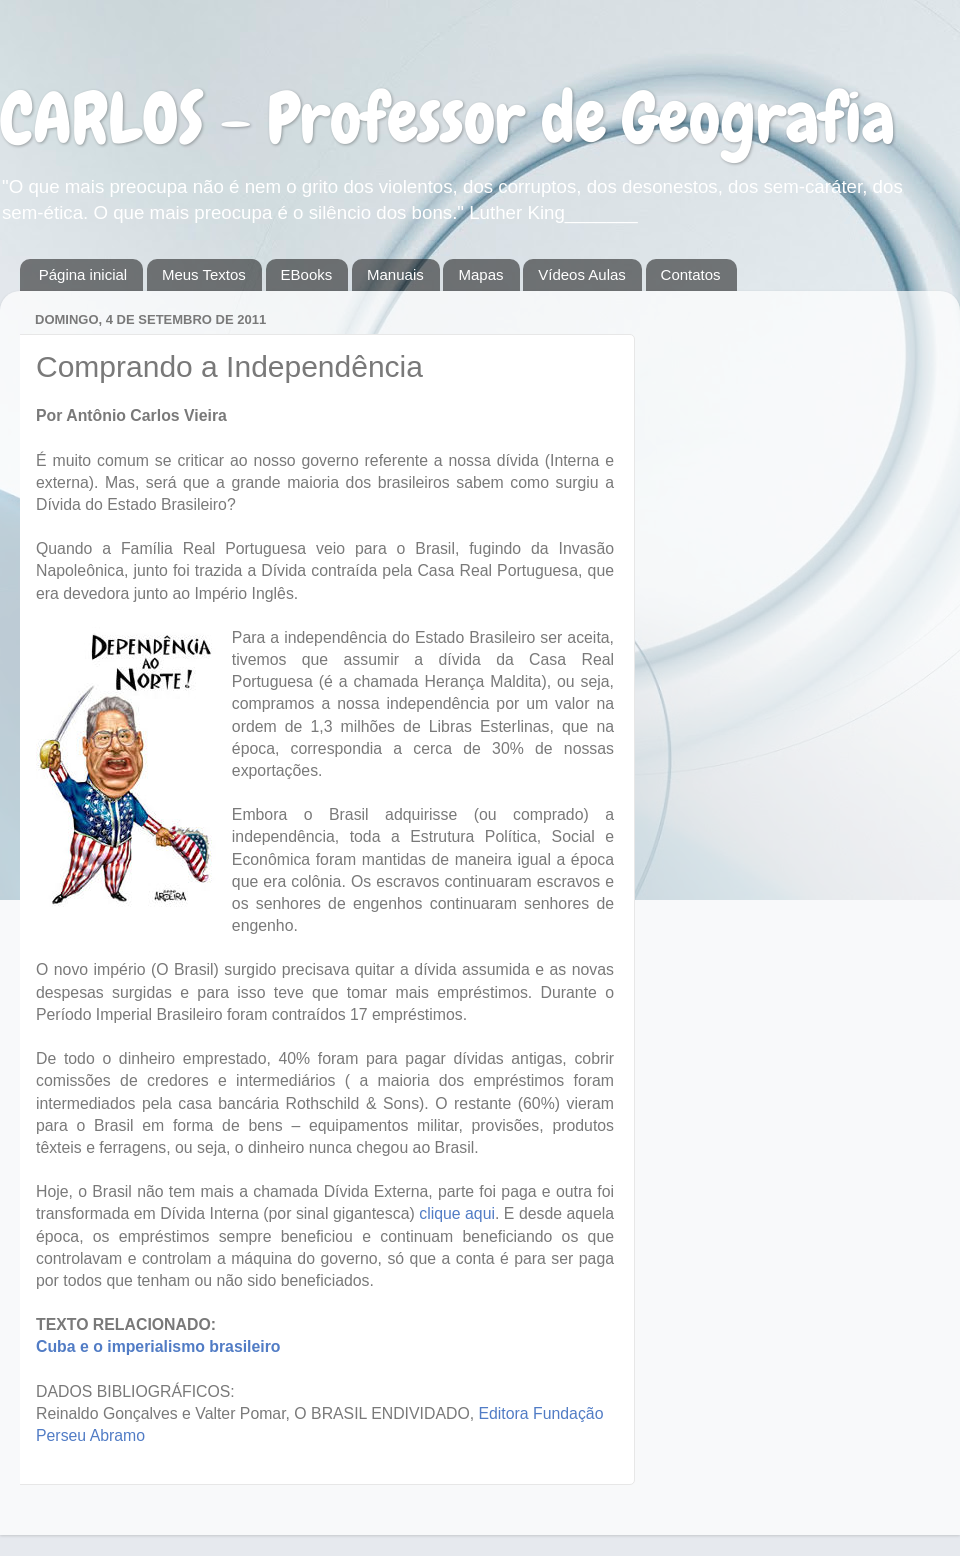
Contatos (691, 274)
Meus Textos (204, 274)
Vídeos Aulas (582, 274)
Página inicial (83, 274)
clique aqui (457, 1213)
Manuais (395, 274)
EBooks (307, 274)
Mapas (480, 274)
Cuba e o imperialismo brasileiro (158, 1346)
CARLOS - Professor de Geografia (447, 118)
